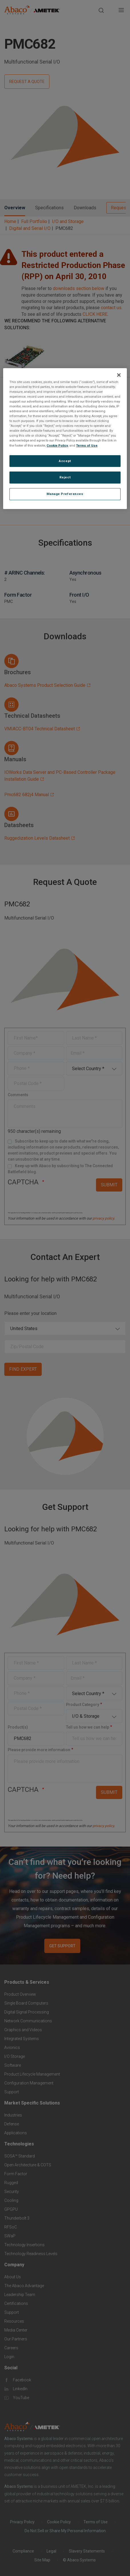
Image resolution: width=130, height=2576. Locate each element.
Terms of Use (86, 445)
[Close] (119, 375)
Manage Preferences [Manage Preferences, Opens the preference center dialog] (65, 494)
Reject (65, 477)
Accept (65, 461)
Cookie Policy (57, 445)
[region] (65, 438)
